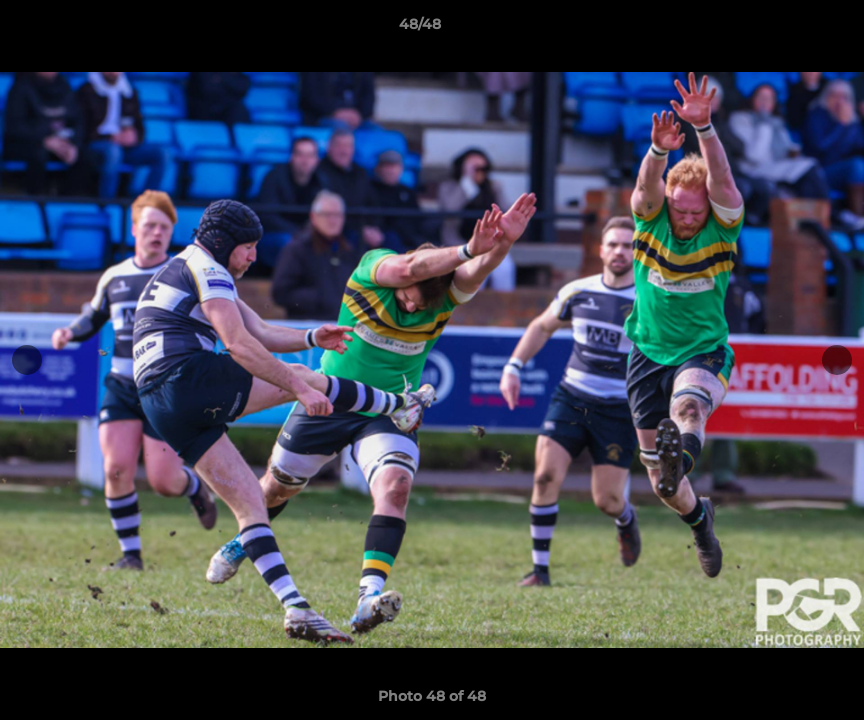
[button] (780, 29)
